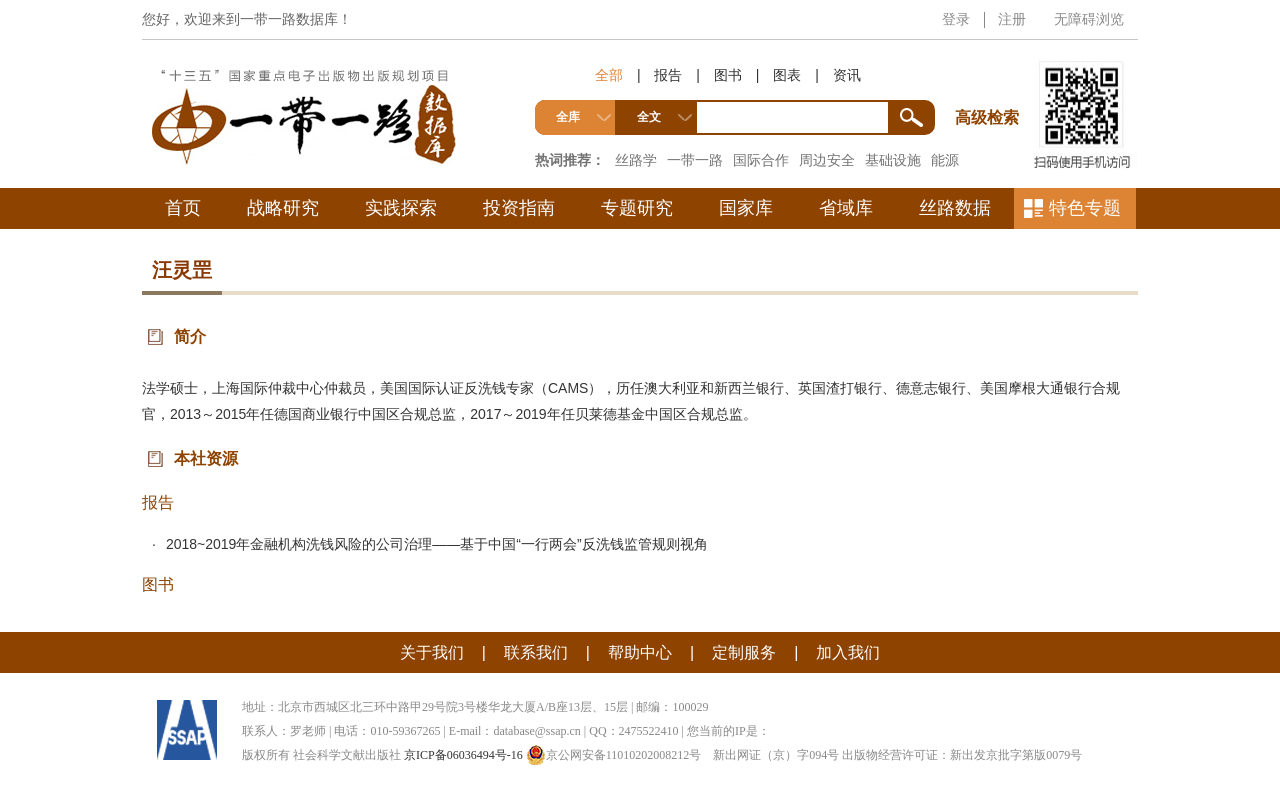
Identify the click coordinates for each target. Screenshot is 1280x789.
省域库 (846, 208)
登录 (956, 19)
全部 (609, 75)
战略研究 (283, 208)
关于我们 (432, 652)
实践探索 (401, 208)
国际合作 (761, 160)
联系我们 (536, 652)
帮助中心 (640, 652)
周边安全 (827, 160)
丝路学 (636, 160)
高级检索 (990, 80)
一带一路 (695, 160)
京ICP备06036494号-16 (463, 755)
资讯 (847, 75)
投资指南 (519, 208)
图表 (787, 75)
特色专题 (1085, 208)
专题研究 (637, 208)
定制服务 (744, 652)
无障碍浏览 (1089, 19)
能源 (945, 160)
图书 (728, 75)
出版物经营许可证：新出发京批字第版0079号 (962, 755)
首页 (183, 208)
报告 (668, 75)
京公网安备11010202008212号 (614, 755)
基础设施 (893, 160)
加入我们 (848, 652)
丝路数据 (955, 208)
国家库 (746, 208)
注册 (1012, 19)
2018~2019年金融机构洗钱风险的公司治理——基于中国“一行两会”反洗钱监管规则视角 (437, 544)
